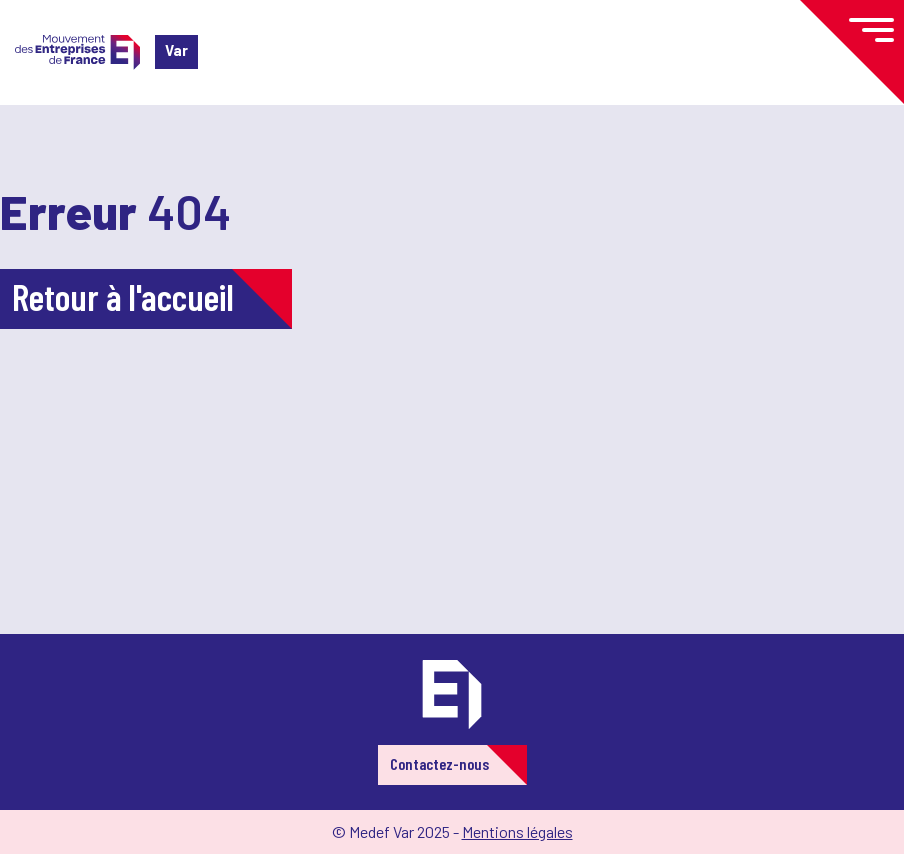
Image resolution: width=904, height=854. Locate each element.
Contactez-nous (439, 763)
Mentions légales (517, 831)
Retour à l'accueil (123, 296)
